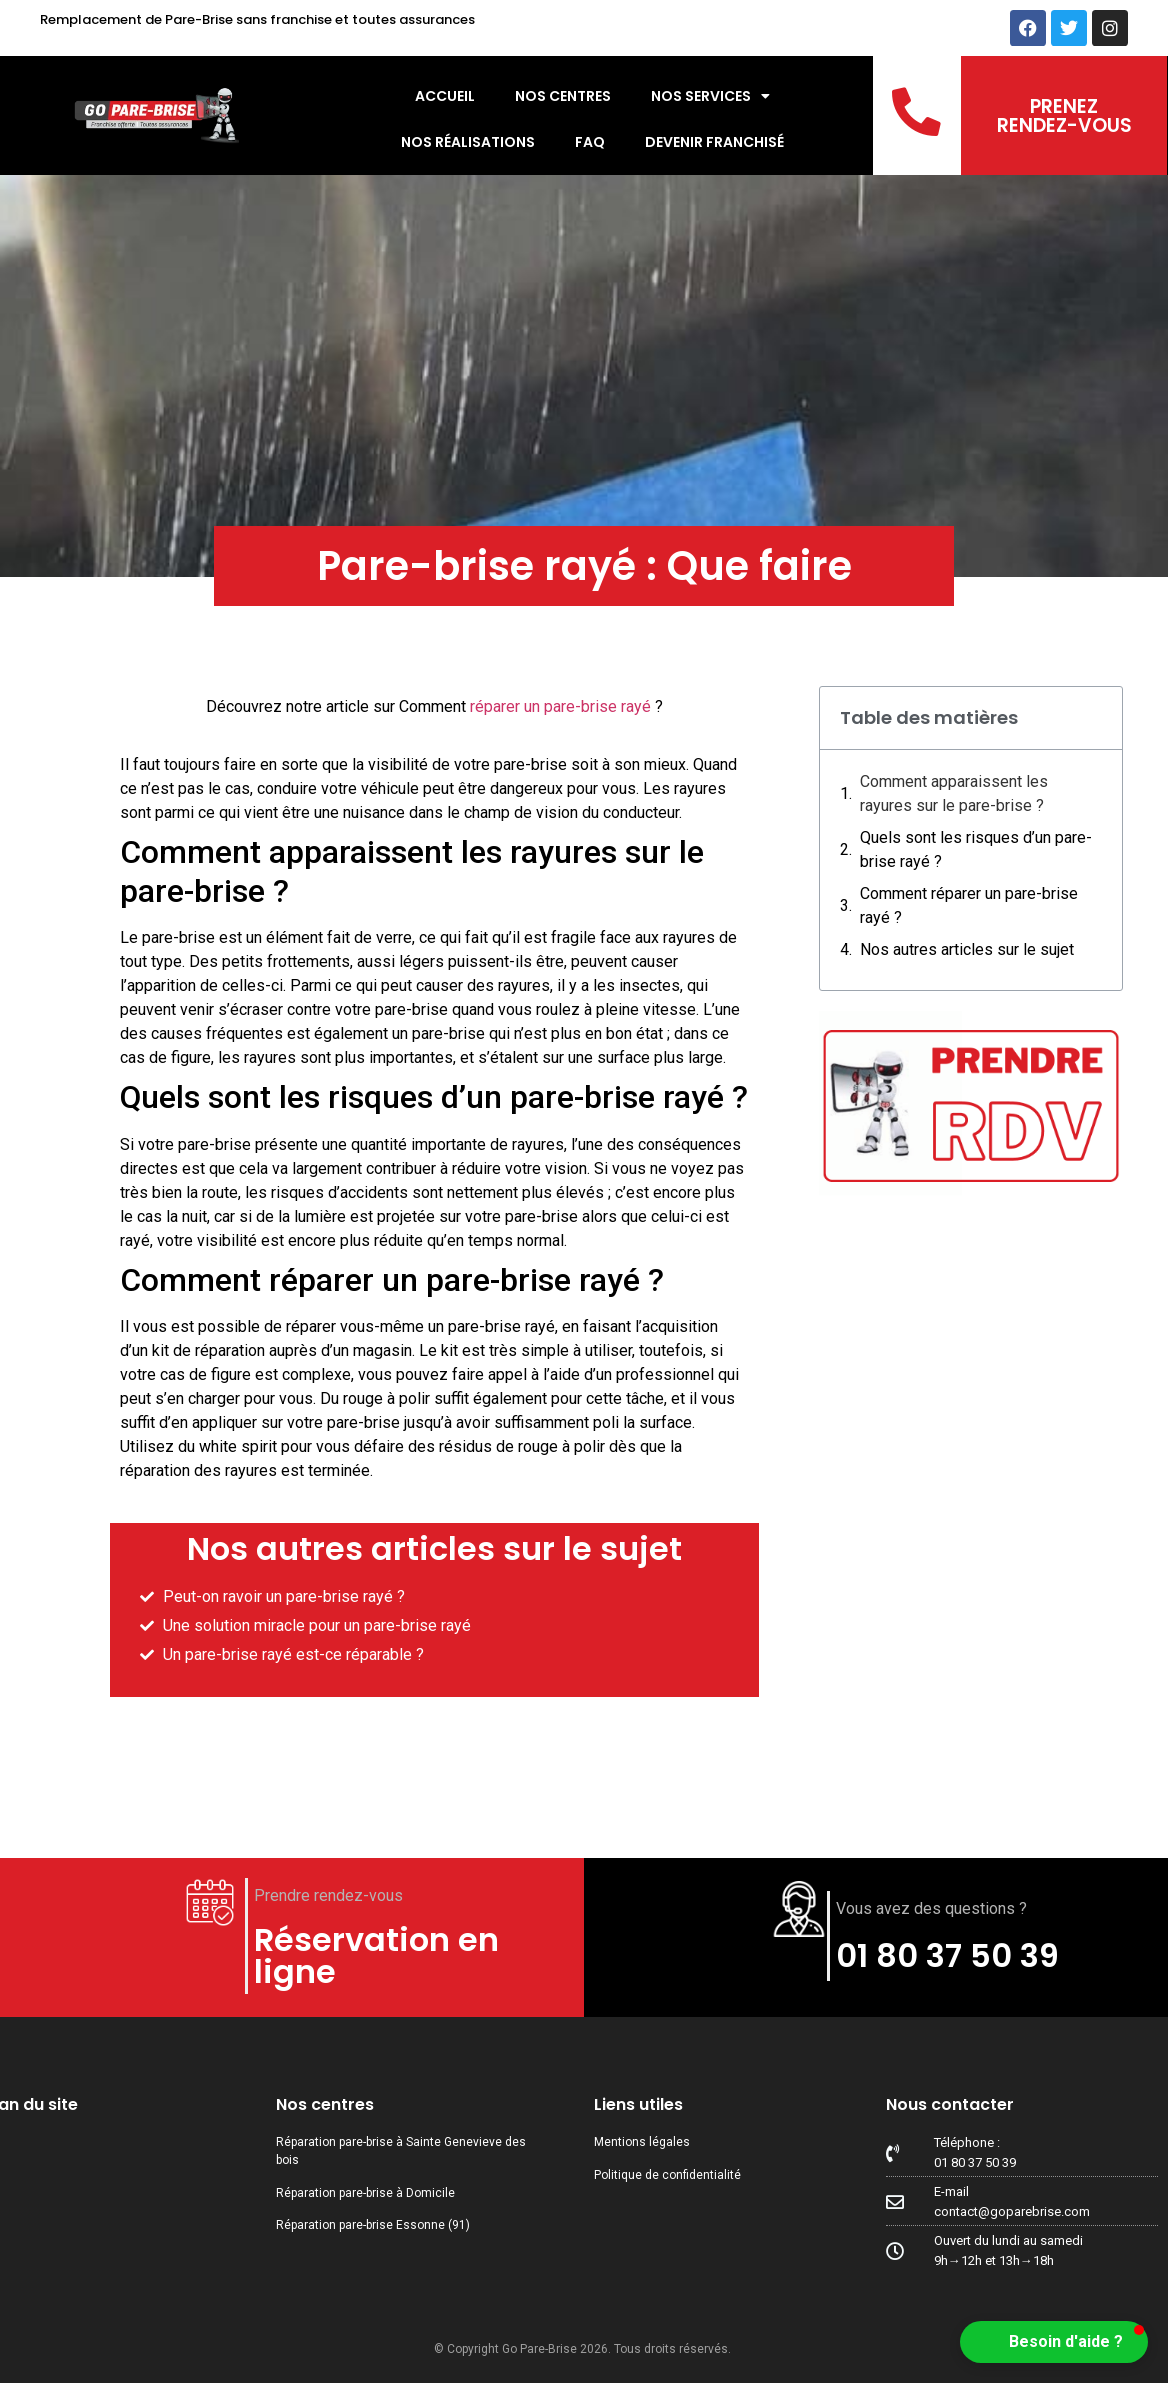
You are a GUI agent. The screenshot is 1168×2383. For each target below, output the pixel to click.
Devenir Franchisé (714, 142)
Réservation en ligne (376, 1955)
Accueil (445, 96)
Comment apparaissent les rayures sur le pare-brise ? (954, 793)
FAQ (590, 142)
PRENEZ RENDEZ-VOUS (1064, 116)
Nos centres (563, 96)
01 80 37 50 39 (947, 1955)
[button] (1054, 2342)
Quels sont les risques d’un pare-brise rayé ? (976, 849)
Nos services (710, 96)
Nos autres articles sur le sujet (967, 949)
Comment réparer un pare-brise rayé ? (969, 905)
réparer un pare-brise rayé (560, 706)
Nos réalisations (468, 142)
